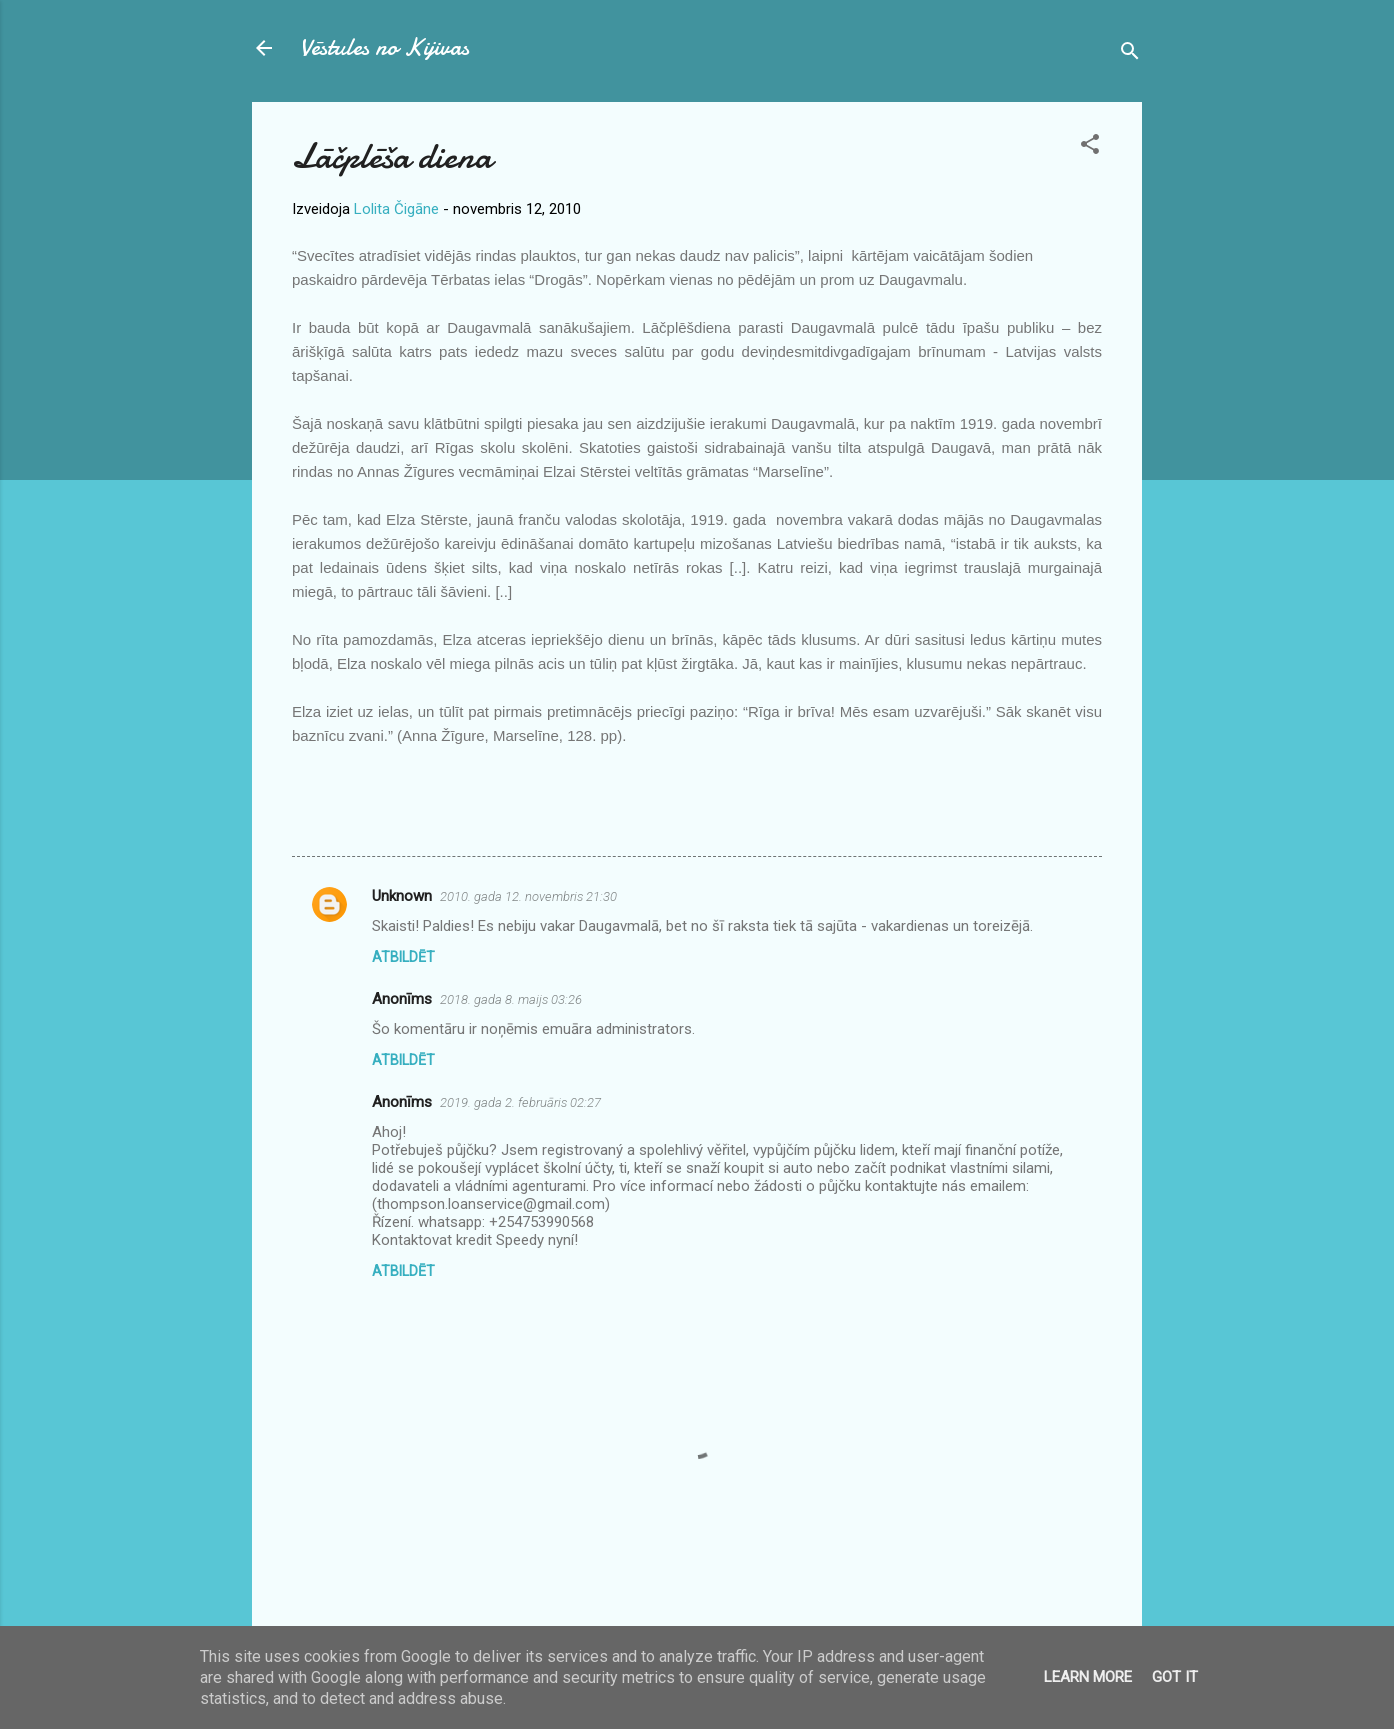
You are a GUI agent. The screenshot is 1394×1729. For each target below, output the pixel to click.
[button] (1090, 147)
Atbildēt (403, 957)
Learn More (1088, 1677)
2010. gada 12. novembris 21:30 (528, 896)
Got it (1175, 1677)
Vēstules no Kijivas (384, 47)
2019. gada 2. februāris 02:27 (520, 1102)
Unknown (402, 896)
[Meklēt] (1130, 54)
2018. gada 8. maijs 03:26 (511, 999)
